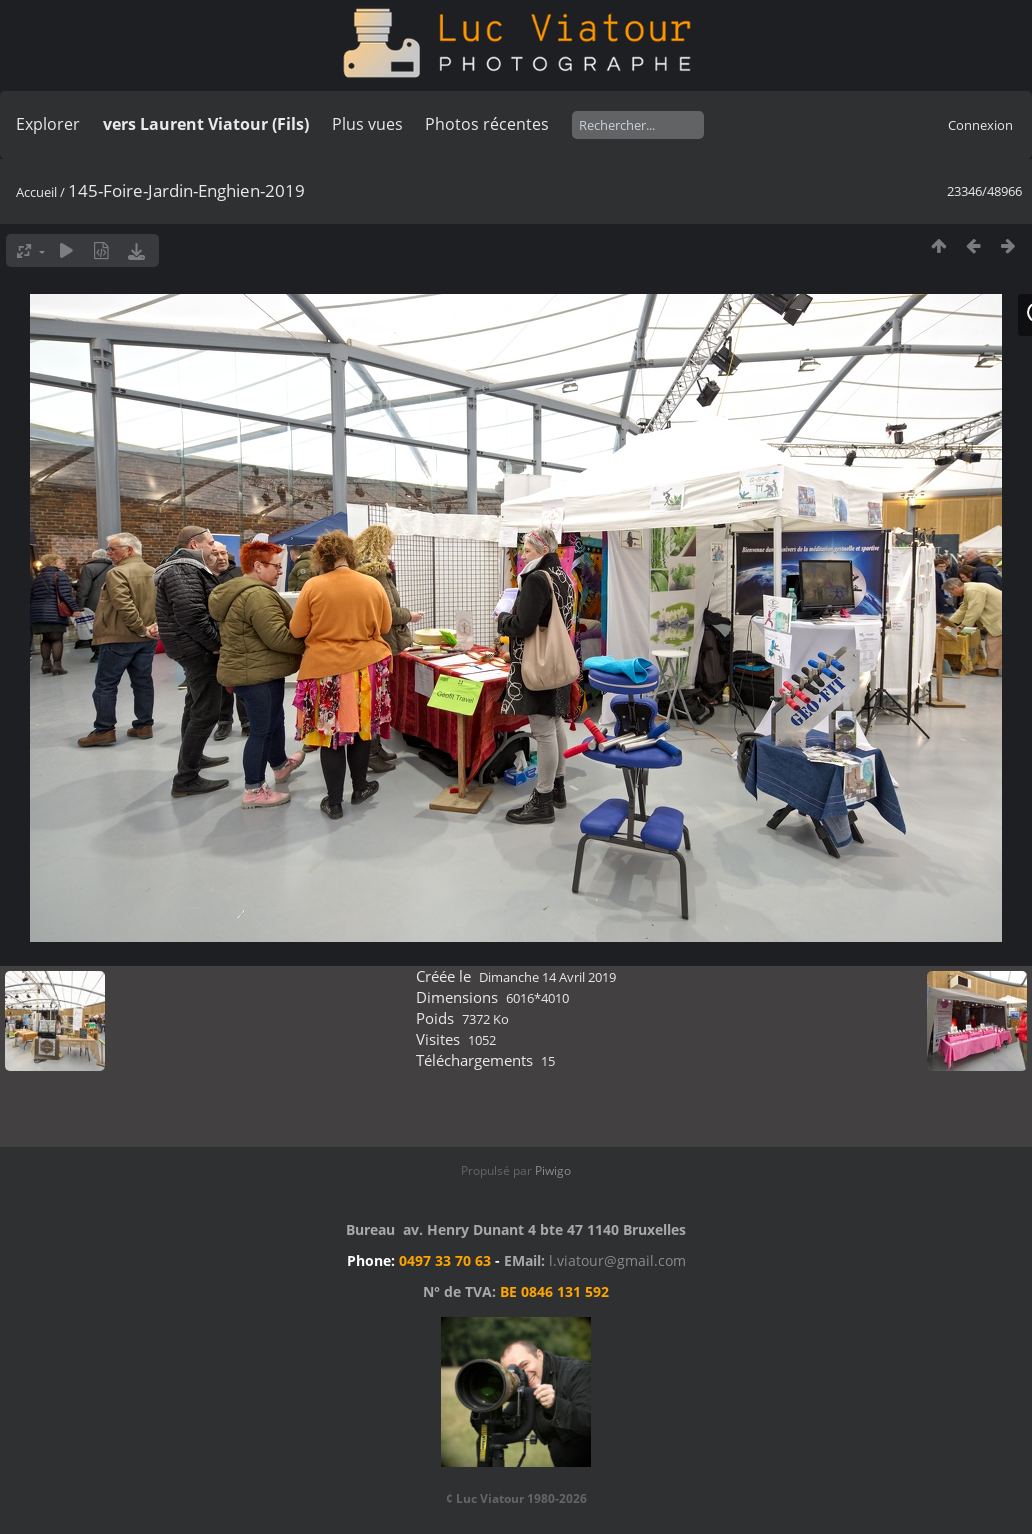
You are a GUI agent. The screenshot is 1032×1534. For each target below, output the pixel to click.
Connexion (980, 125)
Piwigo (553, 1170)
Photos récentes (487, 124)
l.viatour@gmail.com (617, 1260)
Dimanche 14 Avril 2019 (547, 977)
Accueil (36, 192)
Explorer (48, 124)
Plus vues (367, 124)
